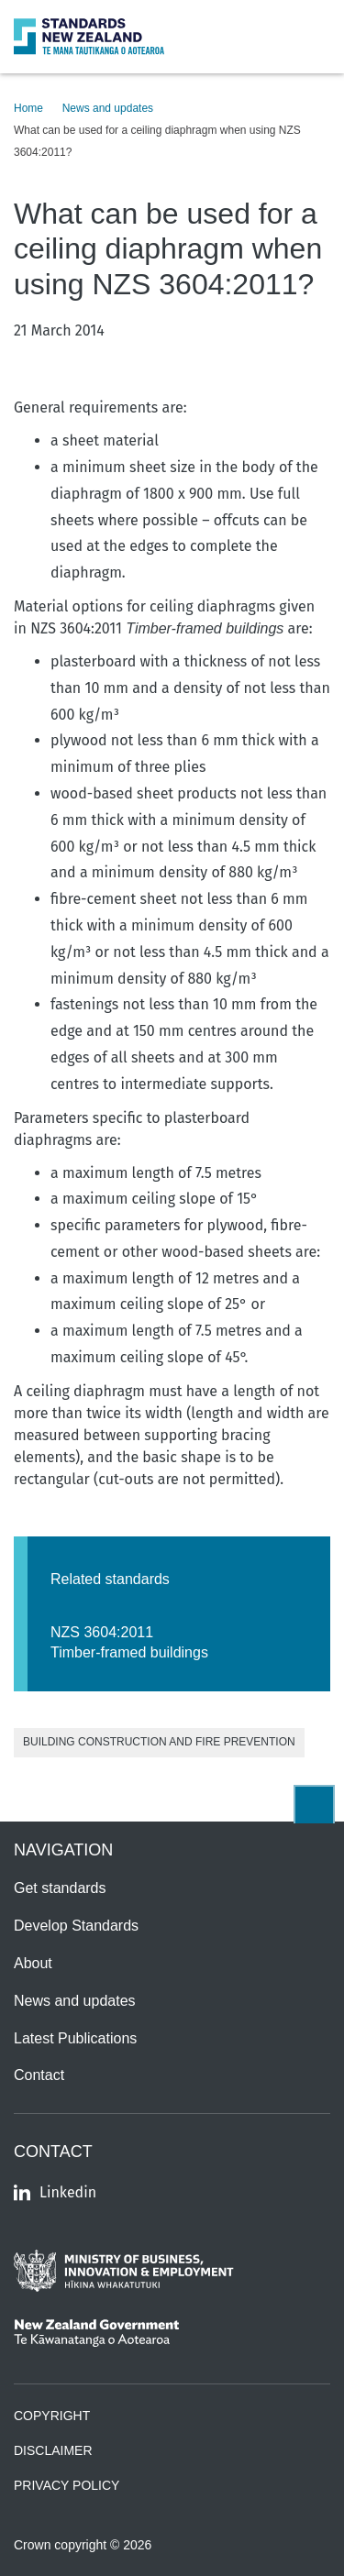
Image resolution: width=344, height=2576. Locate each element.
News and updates (107, 108)
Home (28, 108)
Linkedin (55, 2192)
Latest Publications (75, 2038)
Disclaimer (53, 2450)
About (33, 1963)
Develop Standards (76, 1925)
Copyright (52, 2415)
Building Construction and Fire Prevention (159, 1741)
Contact (39, 2075)
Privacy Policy (66, 2485)
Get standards (60, 1888)
